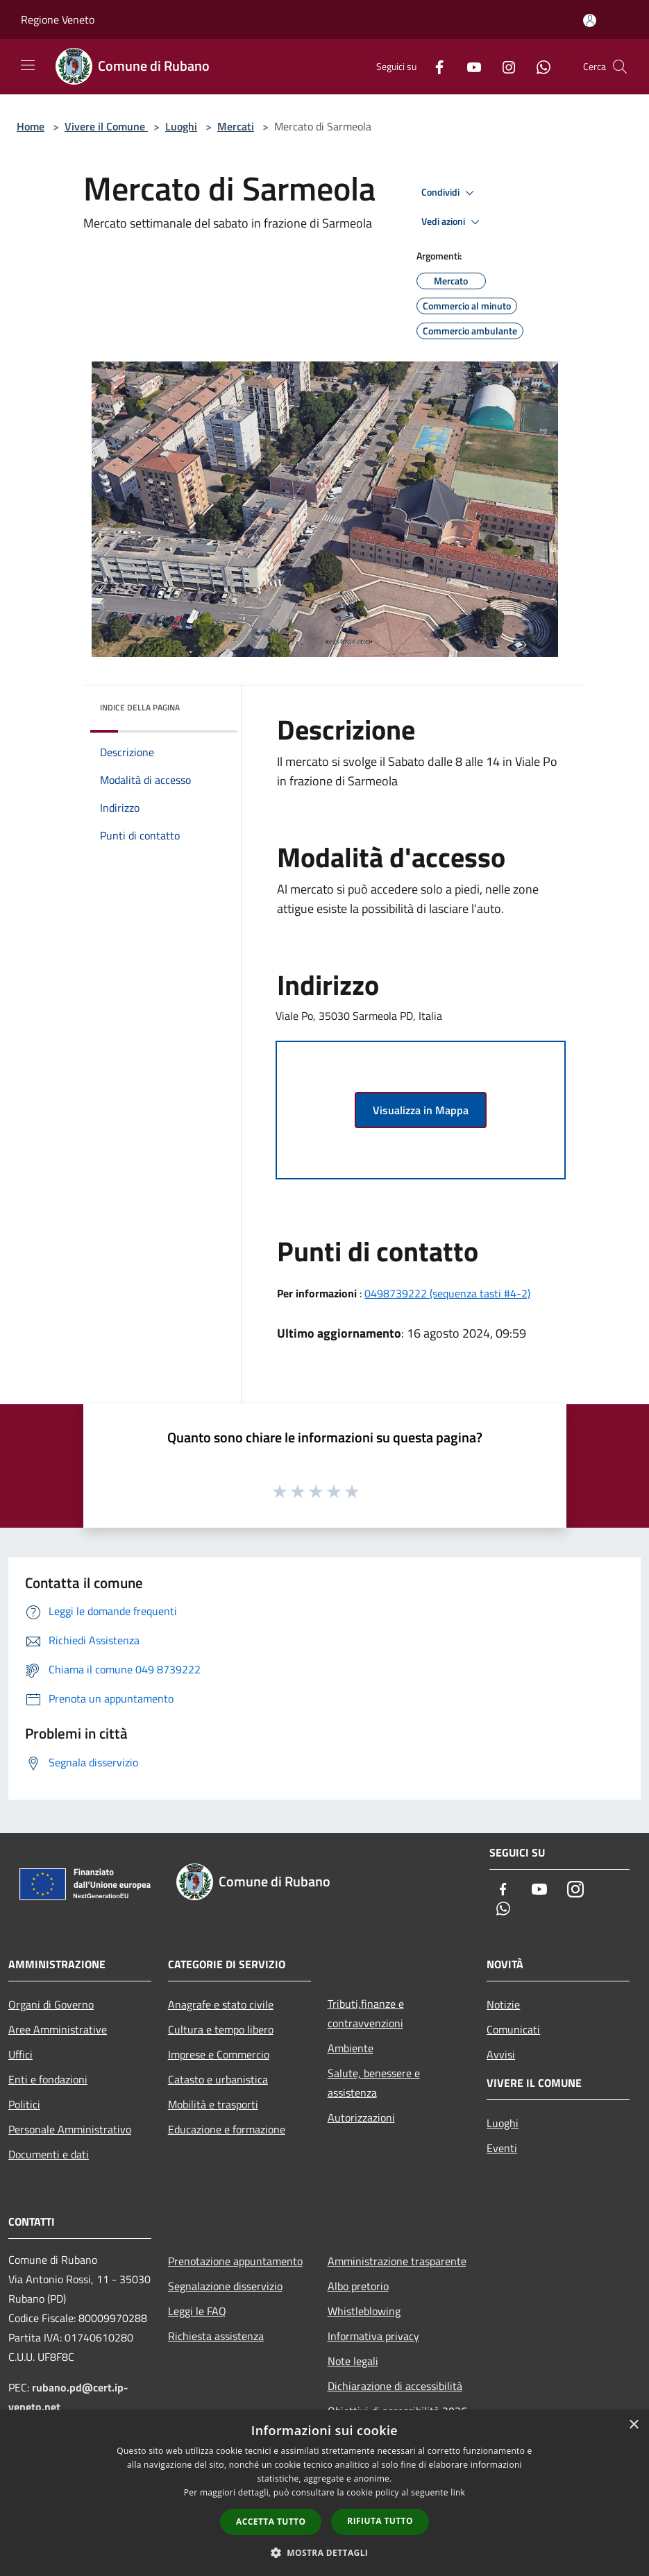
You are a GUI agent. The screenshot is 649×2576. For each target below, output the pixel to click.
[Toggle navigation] (27, 65)
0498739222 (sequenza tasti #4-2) (447, 1293)
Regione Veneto (57, 19)
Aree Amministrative (57, 2029)
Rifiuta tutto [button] (380, 2521)
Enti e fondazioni (47, 2079)
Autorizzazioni (361, 2117)
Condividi (449, 193)
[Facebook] (434, 66)
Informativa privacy (373, 2336)
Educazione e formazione (226, 2129)
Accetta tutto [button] (270, 2521)
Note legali (353, 2361)
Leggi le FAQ (197, 2311)
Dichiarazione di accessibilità (395, 2386)
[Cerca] (620, 66)
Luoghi (181, 126)
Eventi (502, 2148)
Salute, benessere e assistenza (374, 2083)
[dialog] (324, 2493)
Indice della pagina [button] (140, 707)
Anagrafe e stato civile (220, 2004)
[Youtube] (468, 66)
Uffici (20, 2054)
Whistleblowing (364, 2311)
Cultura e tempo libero (220, 2029)
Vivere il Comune (106, 126)
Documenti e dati (48, 2154)
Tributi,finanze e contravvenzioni (366, 2013)
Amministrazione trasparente (397, 2261)
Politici (24, 2104)
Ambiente (350, 2048)
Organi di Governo (51, 2004)
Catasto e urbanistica (218, 2079)
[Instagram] (503, 66)
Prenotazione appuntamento (235, 2261)
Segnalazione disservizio (225, 2286)
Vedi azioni (452, 222)
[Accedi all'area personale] (590, 20)
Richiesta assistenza (216, 2336)
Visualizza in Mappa (421, 1110)
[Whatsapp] (538, 66)
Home (30, 126)
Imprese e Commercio (218, 2054)
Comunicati (513, 2029)
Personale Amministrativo (69, 2129)
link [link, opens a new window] (457, 2492)
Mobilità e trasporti (213, 2104)
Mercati (235, 126)
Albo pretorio (358, 2286)
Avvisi (501, 2054)
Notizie (503, 2004)
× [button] (633, 2425)
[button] (325, 2552)
